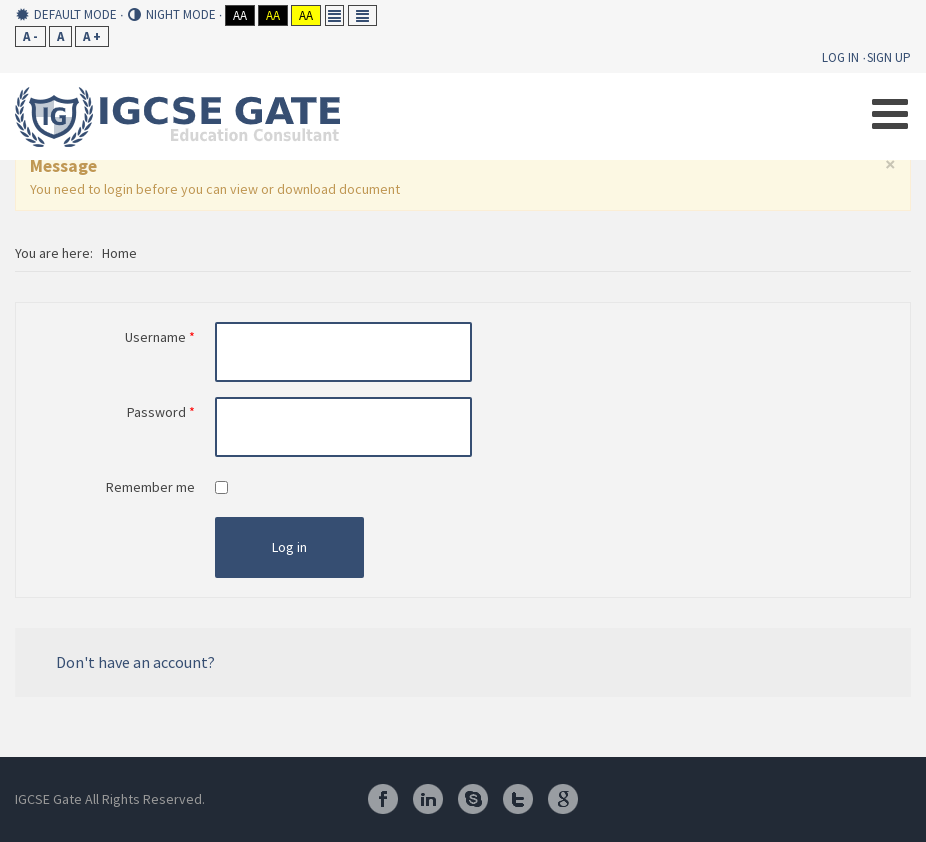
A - (30, 36)
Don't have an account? (135, 662)
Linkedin (428, 799)
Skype (473, 799)
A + (92, 36)
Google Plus (563, 799)
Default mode (66, 15)
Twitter (518, 799)
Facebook (383, 799)
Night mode (172, 15)
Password (161, 412)
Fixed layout (334, 15)
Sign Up (889, 57)
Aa (240, 15)
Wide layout (362, 15)
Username (160, 337)
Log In (840, 57)
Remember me (150, 487)
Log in (289, 547)
